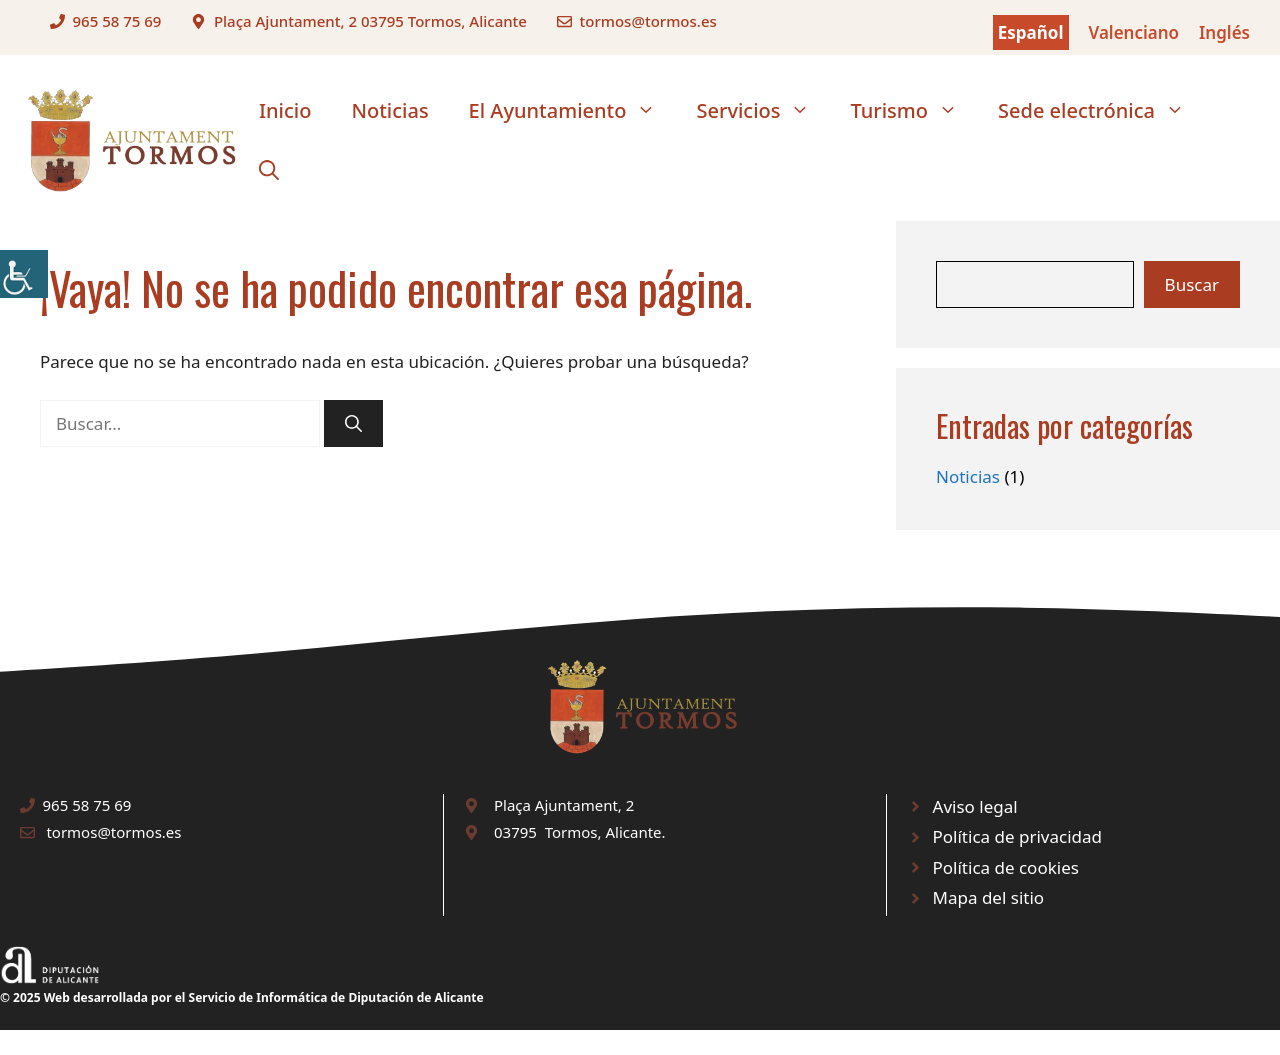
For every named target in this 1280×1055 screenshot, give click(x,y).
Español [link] (1031, 32)
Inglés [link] (1224, 32)
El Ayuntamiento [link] (573, 111)
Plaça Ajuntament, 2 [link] (564, 805)
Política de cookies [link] (1006, 867)
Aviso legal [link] (975, 806)
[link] (24, 274)
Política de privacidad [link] (1017, 836)
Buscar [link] (1192, 284)
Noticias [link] (389, 110)
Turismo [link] (914, 111)
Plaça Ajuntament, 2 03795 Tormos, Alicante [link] (370, 21)
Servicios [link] (763, 111)
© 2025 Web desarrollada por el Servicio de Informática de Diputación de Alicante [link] (242, 997)
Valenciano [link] (1134, 32)
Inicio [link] (285, 110)
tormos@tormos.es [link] (647, 21)
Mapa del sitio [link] (989, 897)
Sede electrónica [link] (1101, 111)
